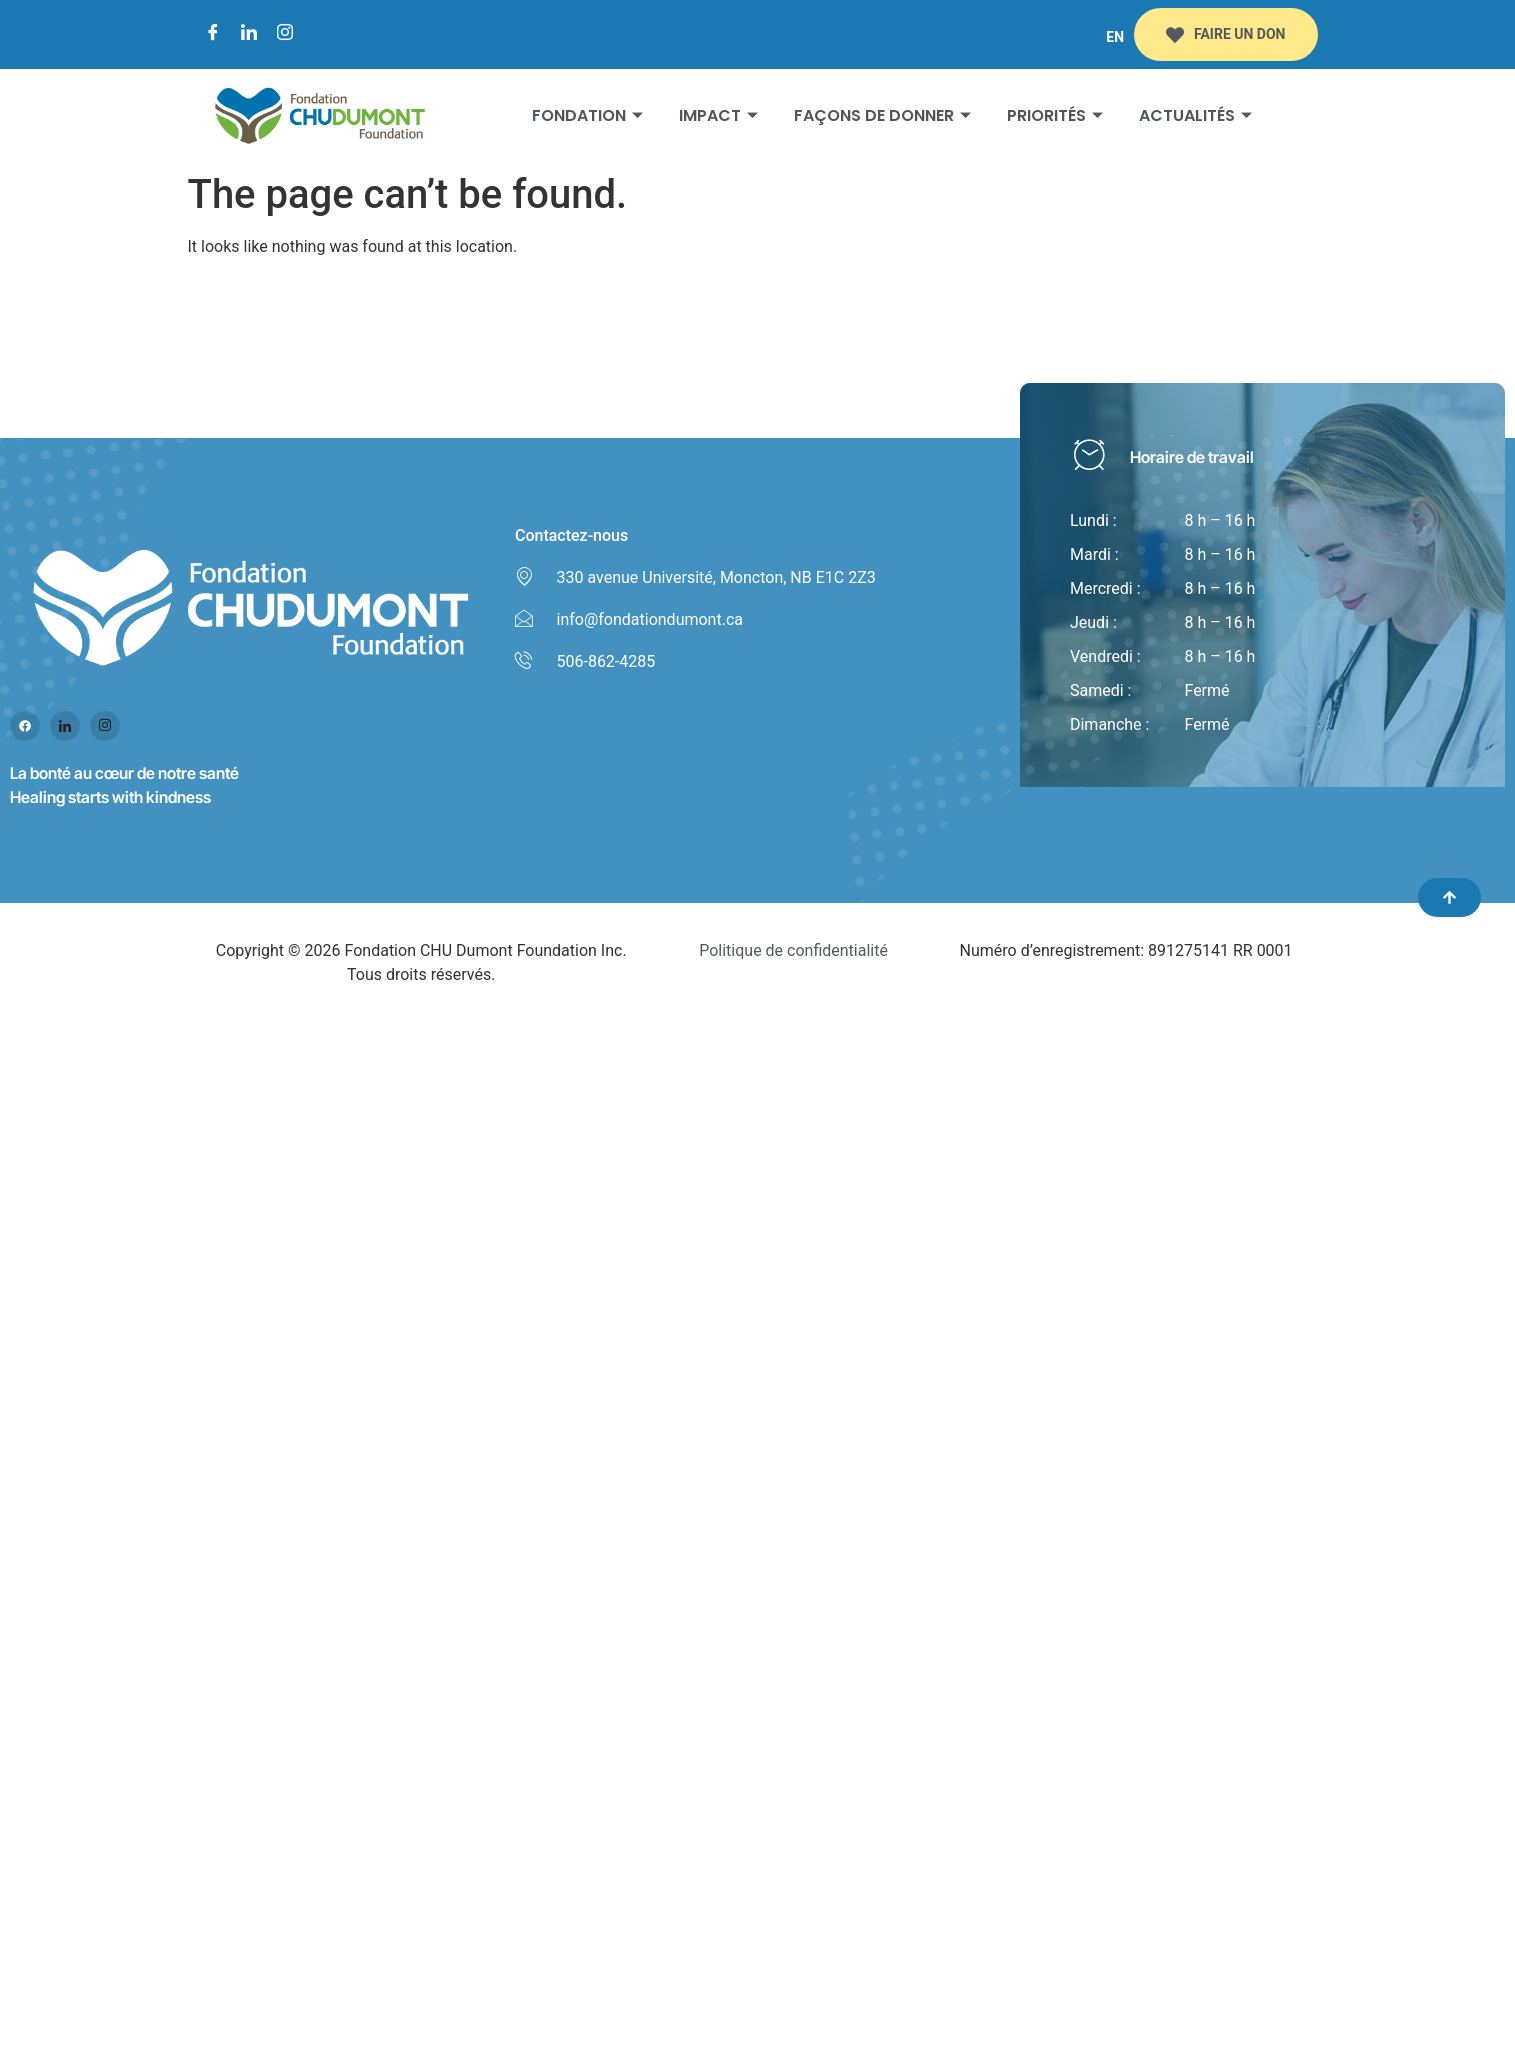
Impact (718, 115)
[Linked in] (65, 726)
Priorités (1055, 115)
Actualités (1195, 115)
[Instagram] (285, 35)
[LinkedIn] (249, 35)
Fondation (587, 115)
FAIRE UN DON (1225, 35)
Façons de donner (882, 115)
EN (1115, 37)
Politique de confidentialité (793, 950)
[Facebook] (213, 35)
